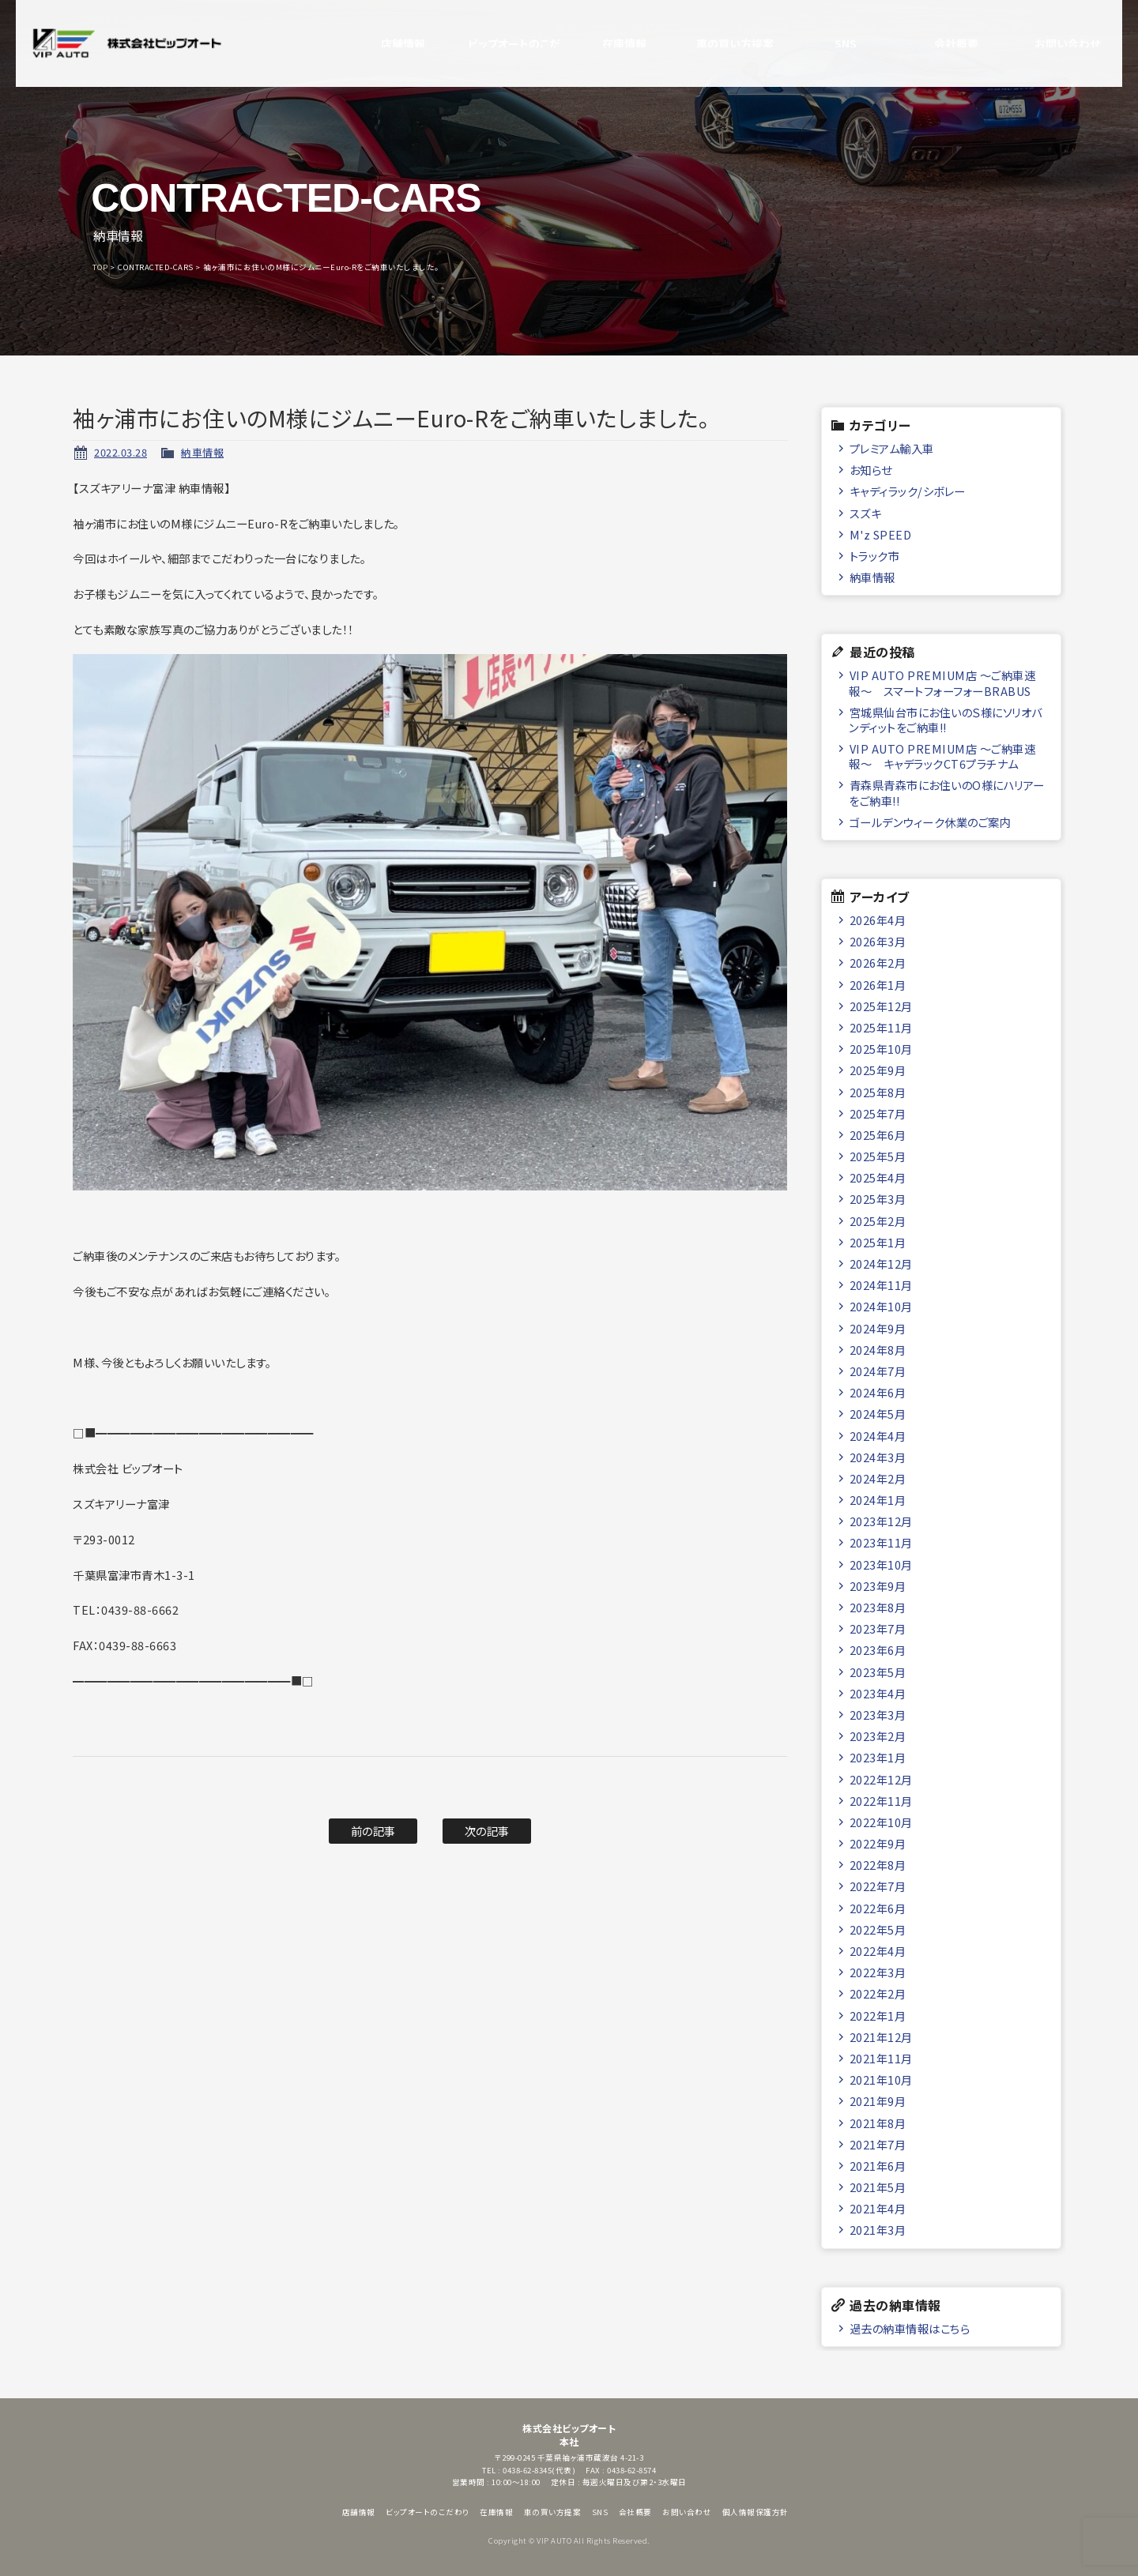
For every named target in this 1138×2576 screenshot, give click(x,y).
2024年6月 (878, 1392)
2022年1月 (878, 2015)
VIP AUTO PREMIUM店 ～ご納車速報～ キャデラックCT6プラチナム (942, 756)
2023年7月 (878, 1628)
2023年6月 (878, 1649)
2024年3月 (878, 1457)
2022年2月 (878, 1993)
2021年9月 (878, 2100)
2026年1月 (878, 984)
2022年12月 (881, 1779)
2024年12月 (881, 1263)
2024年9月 (878, 1328)
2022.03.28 (120, 452)
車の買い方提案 (719, 43)
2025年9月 (878, 1069)
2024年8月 (878, 1349)
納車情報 (202, 452)
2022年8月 (878, 1864)
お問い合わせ (1051, 43)
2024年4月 (878, 1435)
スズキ (866, 513)
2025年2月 (878, 1220)
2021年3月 (878, 2229)
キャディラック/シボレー (908, 490)
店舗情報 (387, 43)
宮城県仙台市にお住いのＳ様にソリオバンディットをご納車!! (945, 720)
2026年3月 (878, 941)
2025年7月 (878, 1113)
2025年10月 (881, 1048)
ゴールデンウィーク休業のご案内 (931, 821)
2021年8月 (878, 2122)
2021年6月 (878, 2165)
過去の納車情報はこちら (910, 2328)
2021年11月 (881, 2058)
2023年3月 (878, 1714)
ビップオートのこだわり (498, 43)
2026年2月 (878, 962)
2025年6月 (878, 1134)
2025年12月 (881, 1005)
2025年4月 (878, 1177)
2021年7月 (878, 2144)
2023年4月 (878, 1693)
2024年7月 (878, 1370)
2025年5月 (878, 1156)
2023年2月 (878, 1735)
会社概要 (940, 43)
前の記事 (373, 1830)
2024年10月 (881, 1306)
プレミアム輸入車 (892, 448)
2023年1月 (878, 1757)
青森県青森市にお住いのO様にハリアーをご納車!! (947, 792)
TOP (100, 267)
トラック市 (875, 555)
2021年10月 (881, 2079)
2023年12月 (881, 1521)
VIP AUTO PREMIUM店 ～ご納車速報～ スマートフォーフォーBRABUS (942, 683)
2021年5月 (878, 2186)
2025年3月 (878, 1198)
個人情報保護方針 (755, 2512)
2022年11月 (881, 1800)
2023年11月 (881, 1542)
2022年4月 (878, 1950)
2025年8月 (878, 1092)
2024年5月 (878, 1413)
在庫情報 (608, 43)
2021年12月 (881, 2036)
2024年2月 (878, 1478)
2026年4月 (878, 919)
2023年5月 (878, 1671)
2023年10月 (881, 1564)
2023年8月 (878, 1607)
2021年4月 (878, 2208)
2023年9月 (878, 1585)
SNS (830, 43)
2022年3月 (878, 1972)
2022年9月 (878, 1843)
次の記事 (487, 1830)
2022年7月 (878, 1885)
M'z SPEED (881, 534)
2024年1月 (878, 1499)
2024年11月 (881, 1284)
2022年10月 (881, 1822)
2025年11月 (881, 1027)
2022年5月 (878, 1929)
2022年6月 (878, 1908)
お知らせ (871, 469)
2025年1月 (878, 1242)
